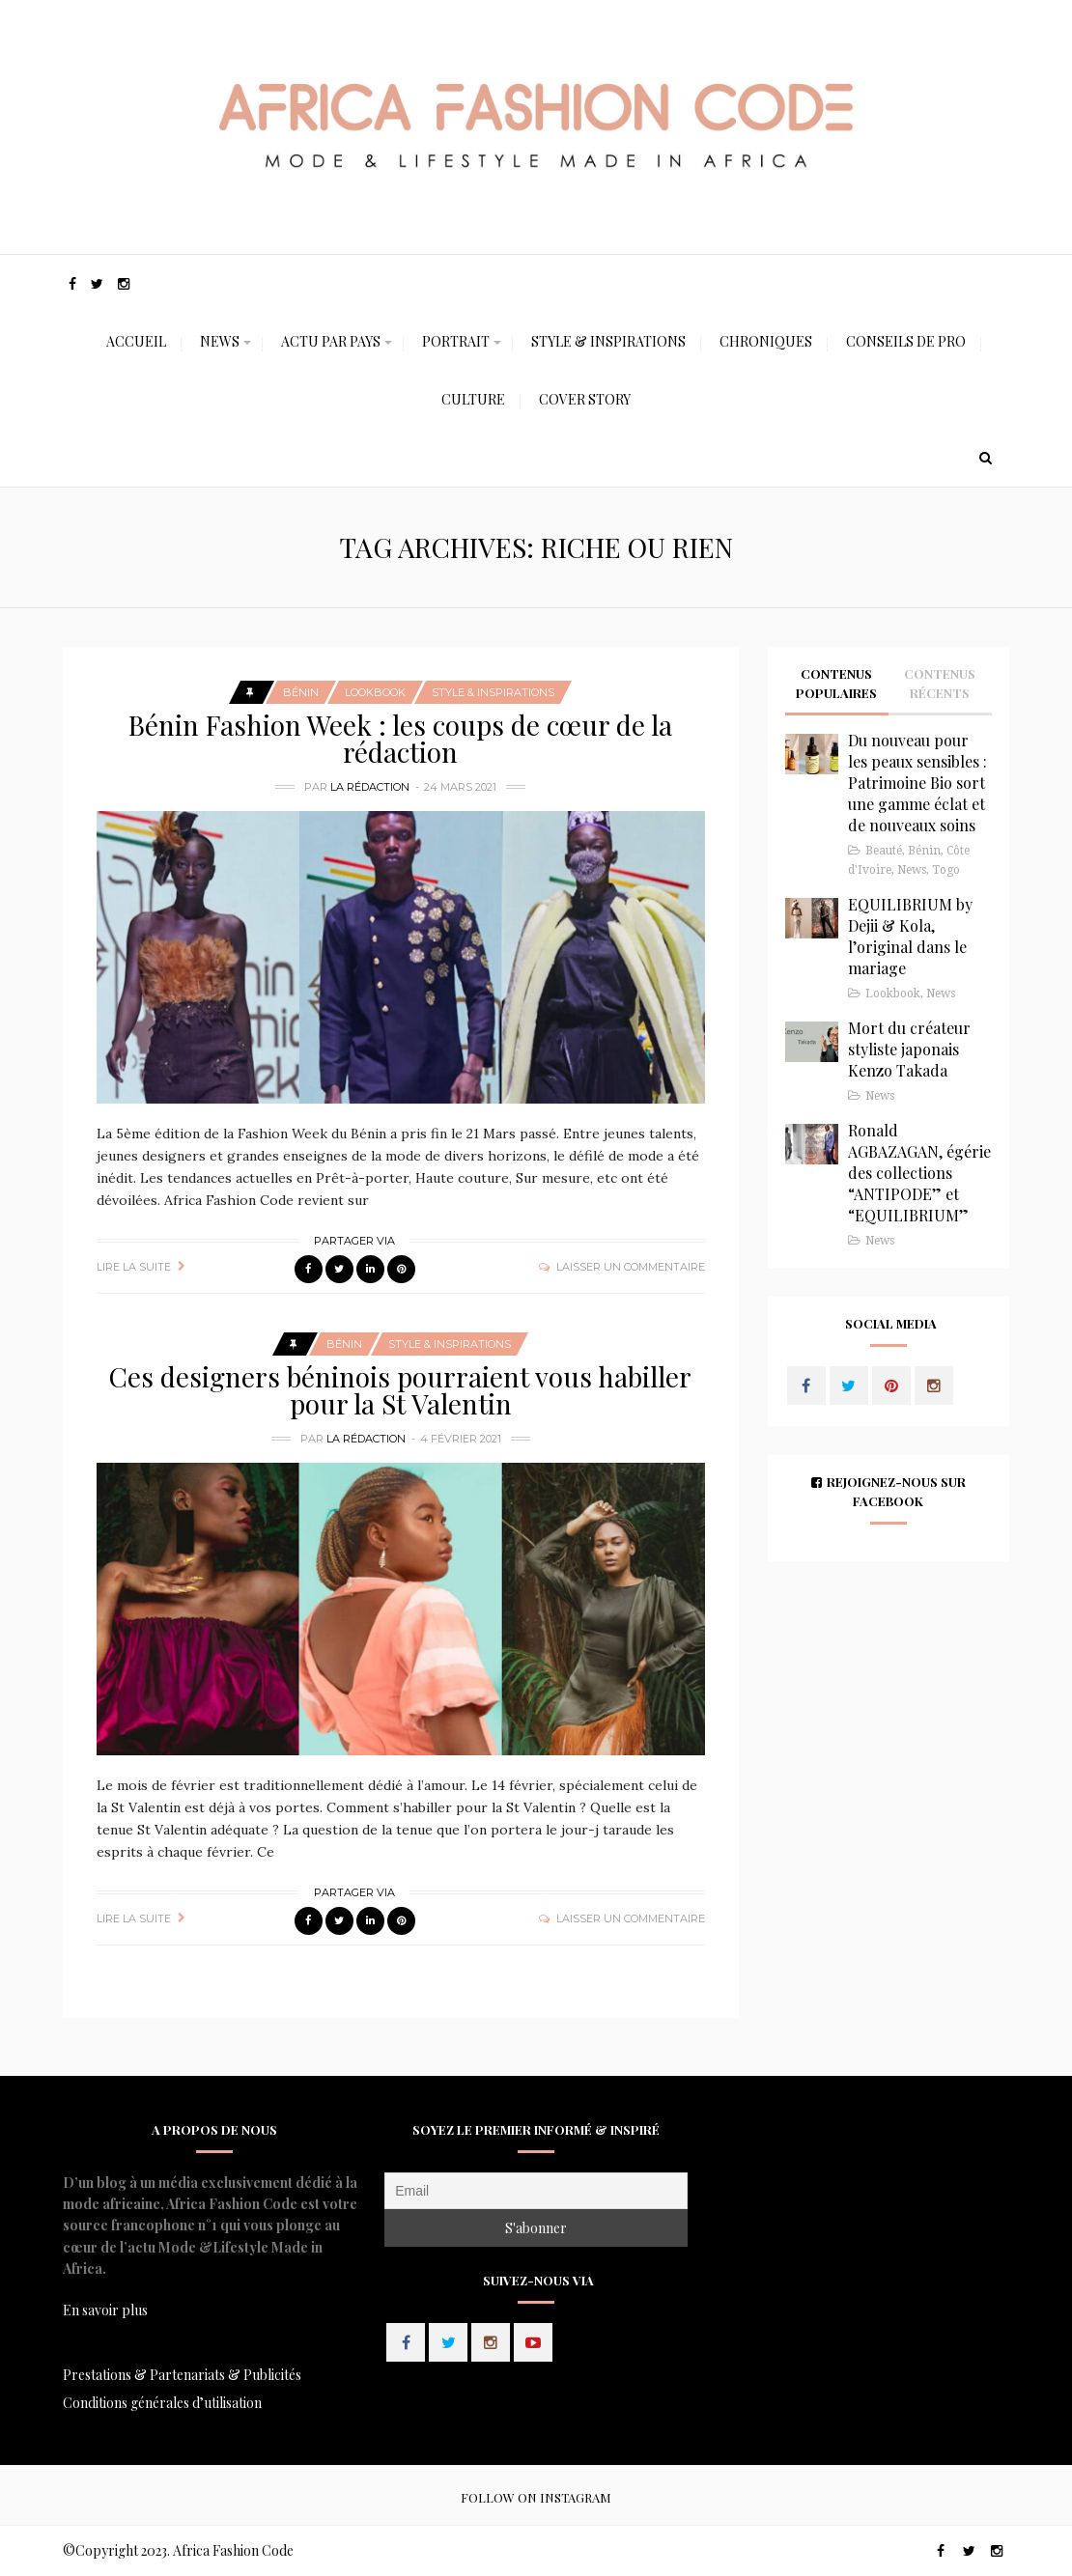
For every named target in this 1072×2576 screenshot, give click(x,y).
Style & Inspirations (608, 341)
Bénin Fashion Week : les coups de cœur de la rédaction (400, 738)
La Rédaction (369, 787)
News (220, 341)
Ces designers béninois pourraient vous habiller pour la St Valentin (400, 1389)
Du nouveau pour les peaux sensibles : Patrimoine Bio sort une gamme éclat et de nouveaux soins (917, 782)
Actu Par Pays (331, 341)
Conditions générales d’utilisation (162, 2403)
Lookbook (375, 692)
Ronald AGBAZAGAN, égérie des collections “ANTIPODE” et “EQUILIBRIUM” (919, 1172)
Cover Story (585, 399)
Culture (473, 399)
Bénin (301, 692)
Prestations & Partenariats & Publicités (182, 2375)
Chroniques (765, 341)
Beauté (883, 850)
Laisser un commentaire (630, 1267)
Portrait (456, 341)
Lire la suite (134, 1267)
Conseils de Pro (906, 341)
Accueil (136, 341)
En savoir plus (105, 2310)
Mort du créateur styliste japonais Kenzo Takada (909, 1049)
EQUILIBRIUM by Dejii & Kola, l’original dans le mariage (910, 936)
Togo (946, 870)
